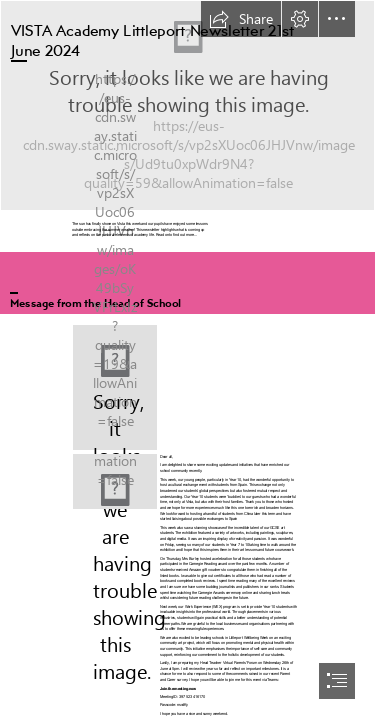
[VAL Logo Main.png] (115, 481)
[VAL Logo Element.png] (187, 105)
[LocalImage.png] (115, 387)
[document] (187, 360)
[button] (241, 19)
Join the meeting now (178, 688)
